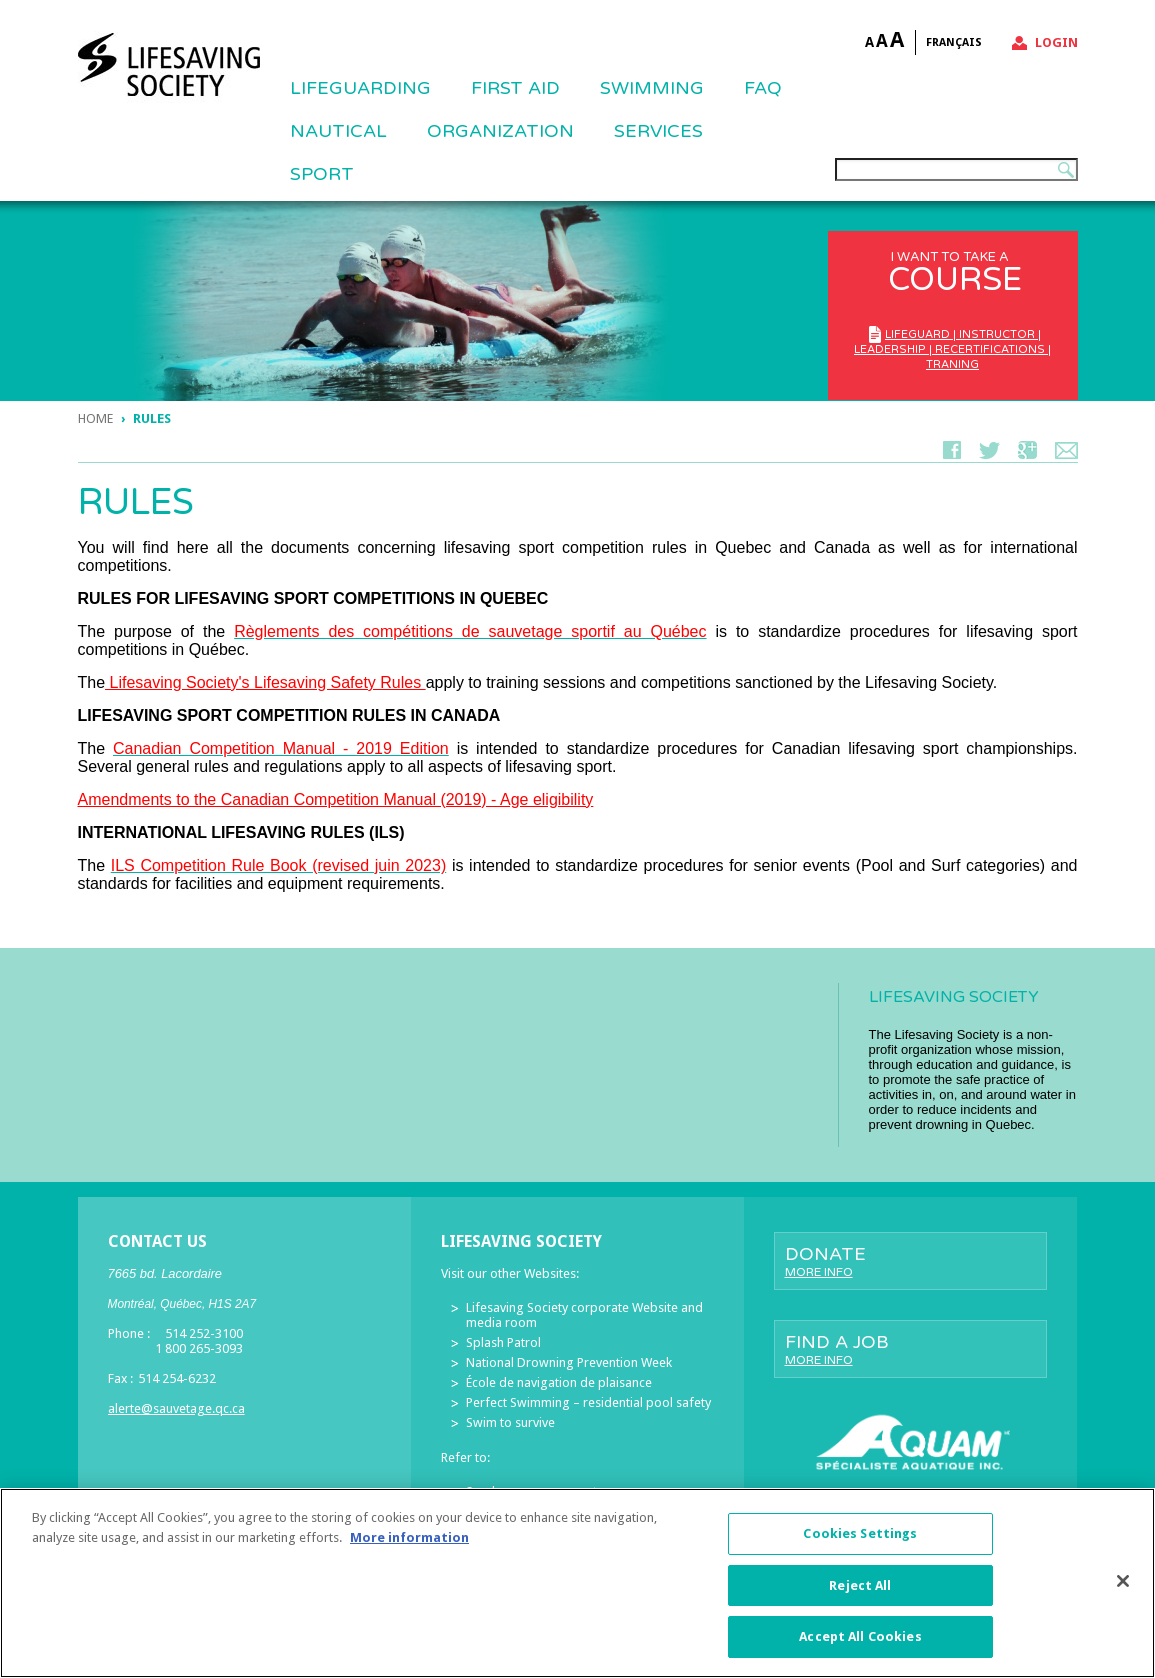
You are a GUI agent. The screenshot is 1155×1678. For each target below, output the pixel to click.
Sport (322, 174)
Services (658, 131)
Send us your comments (534, 1491)
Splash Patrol (503, 1342)
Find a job (910, 1349)
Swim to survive (510, 1422)
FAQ (763, 88)
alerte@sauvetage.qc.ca (176, 1408)
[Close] (1123, 1586)
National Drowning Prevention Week (569, 1362)
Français (954, 42)
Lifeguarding (360, 88)
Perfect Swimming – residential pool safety (588, 1402)
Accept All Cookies (860, 1642)
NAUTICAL (338, 131)
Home (95, 418)
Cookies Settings (860, 1538)
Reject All (860, 1590)
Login (1056, 42)
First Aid (515, 88)
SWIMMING (652, 88)
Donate (910, 1261)
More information (409, 1542)
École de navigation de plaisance (559, 1382)
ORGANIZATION (500, 131)
